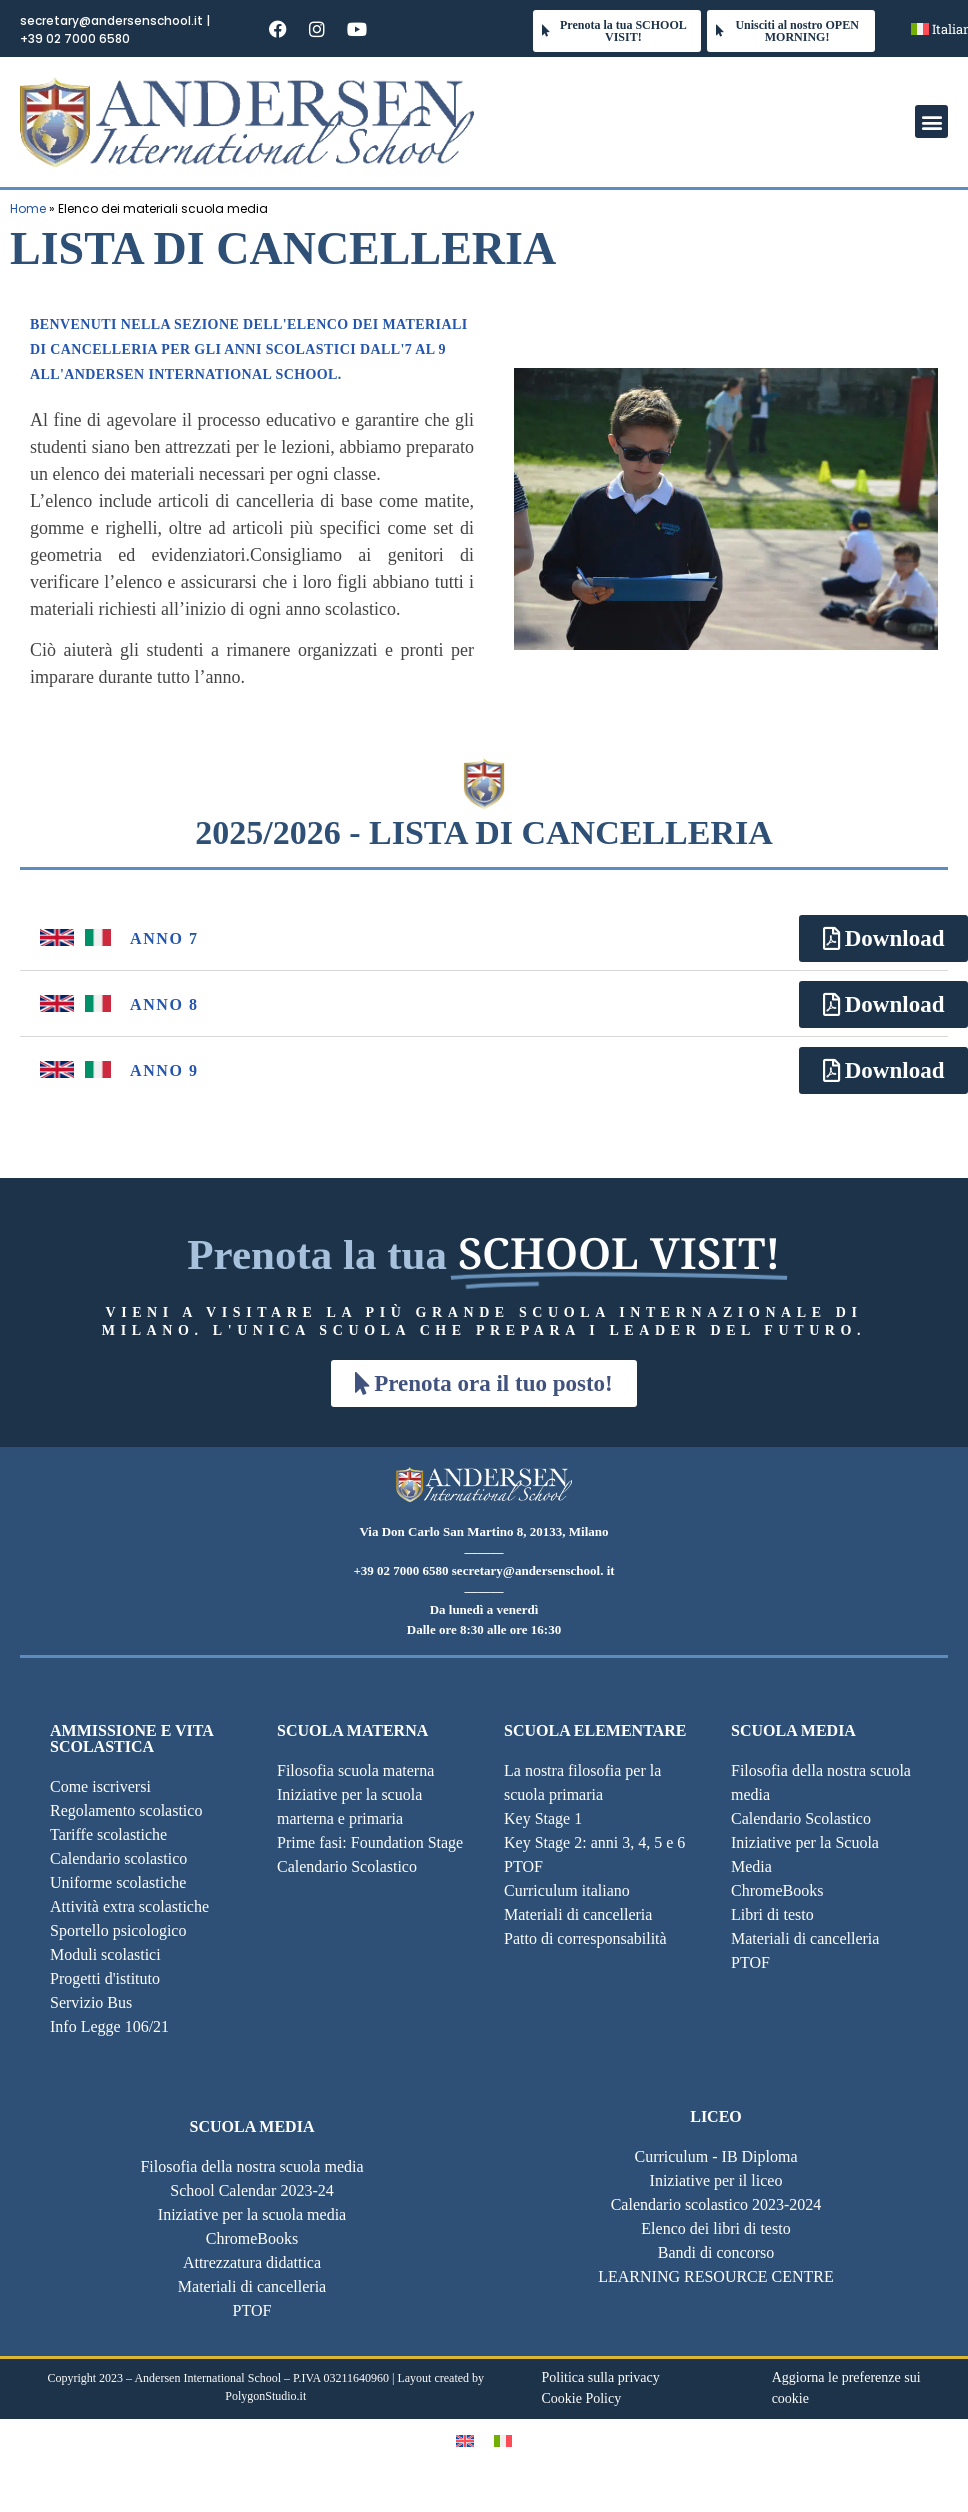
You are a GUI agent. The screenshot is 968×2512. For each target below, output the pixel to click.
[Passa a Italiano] (503, 2440)
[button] (931, 121)
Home (28, 208)
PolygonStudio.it (265, 2396)
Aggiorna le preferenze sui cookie (846, 2388)
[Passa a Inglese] (465, 2440)
